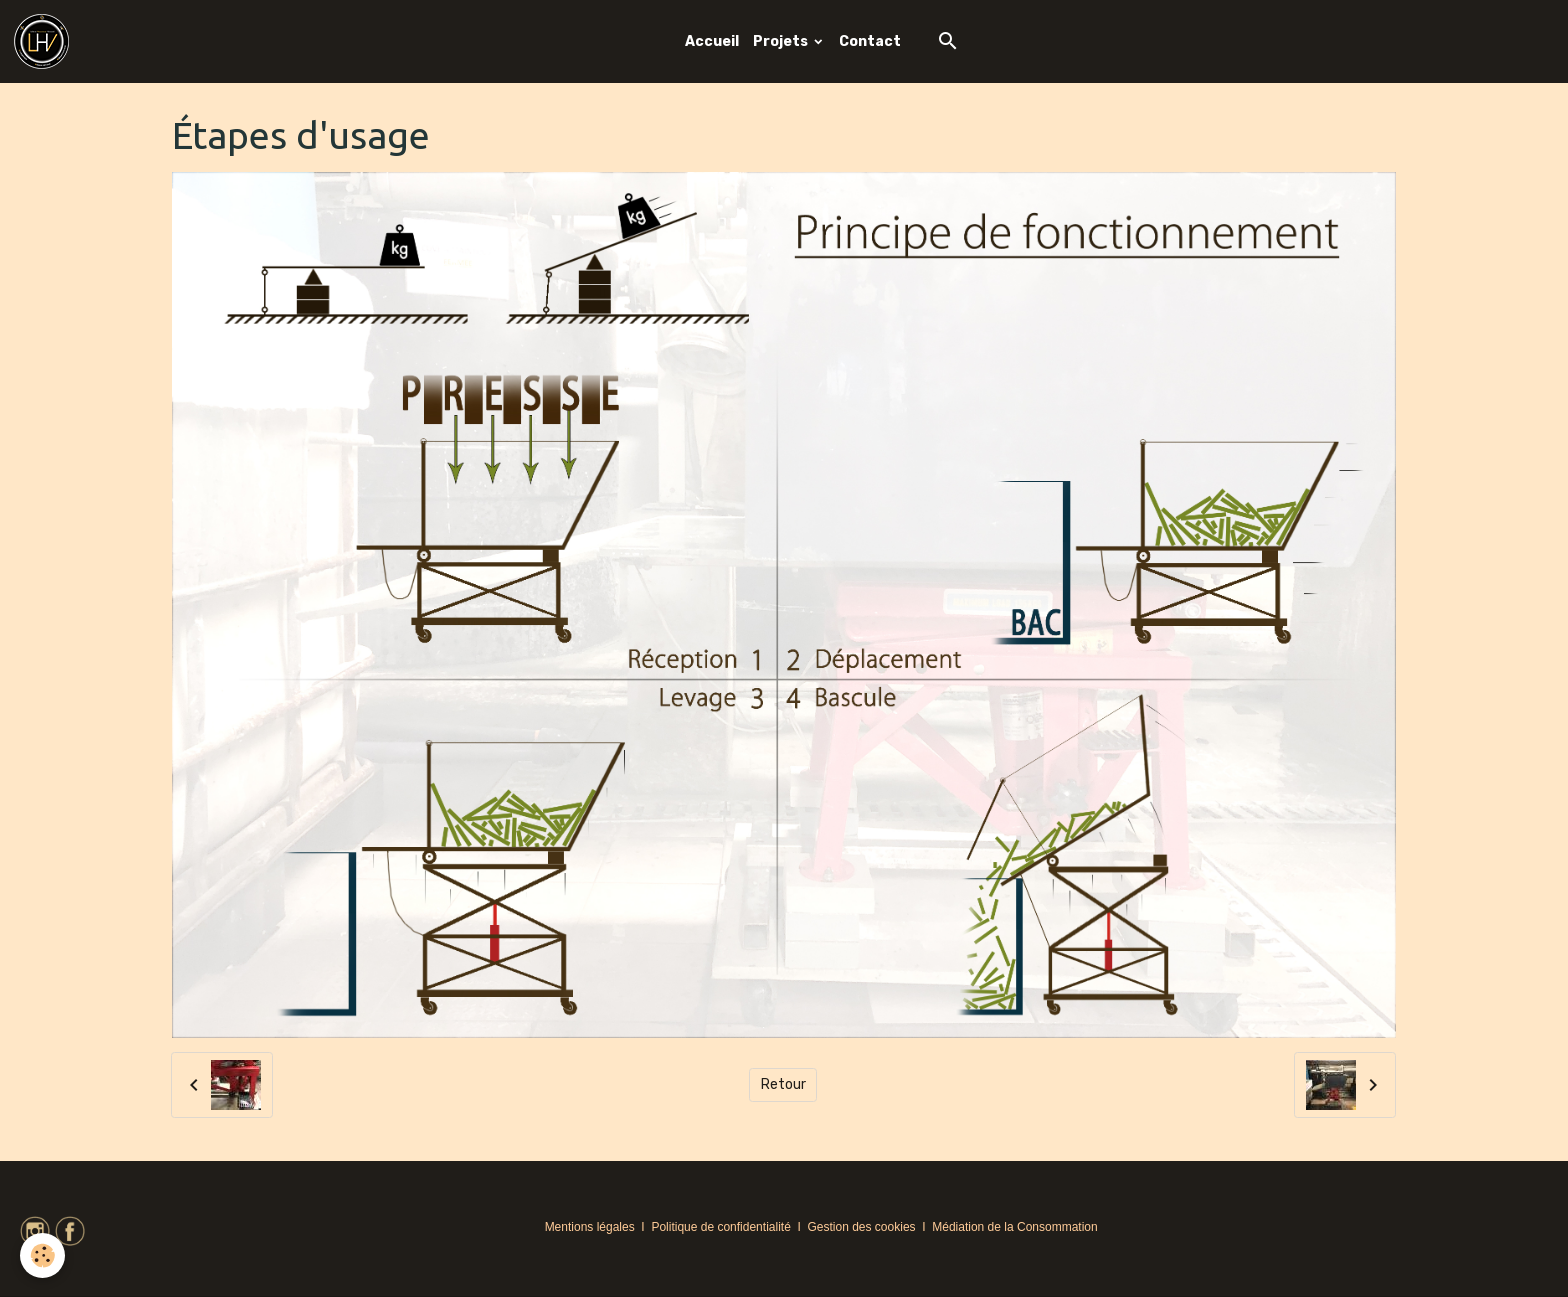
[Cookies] (42, 1255)
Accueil (712, 41)
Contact (870, 41)
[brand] (45, 41)
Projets (782, 41)
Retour (783, 1084)
